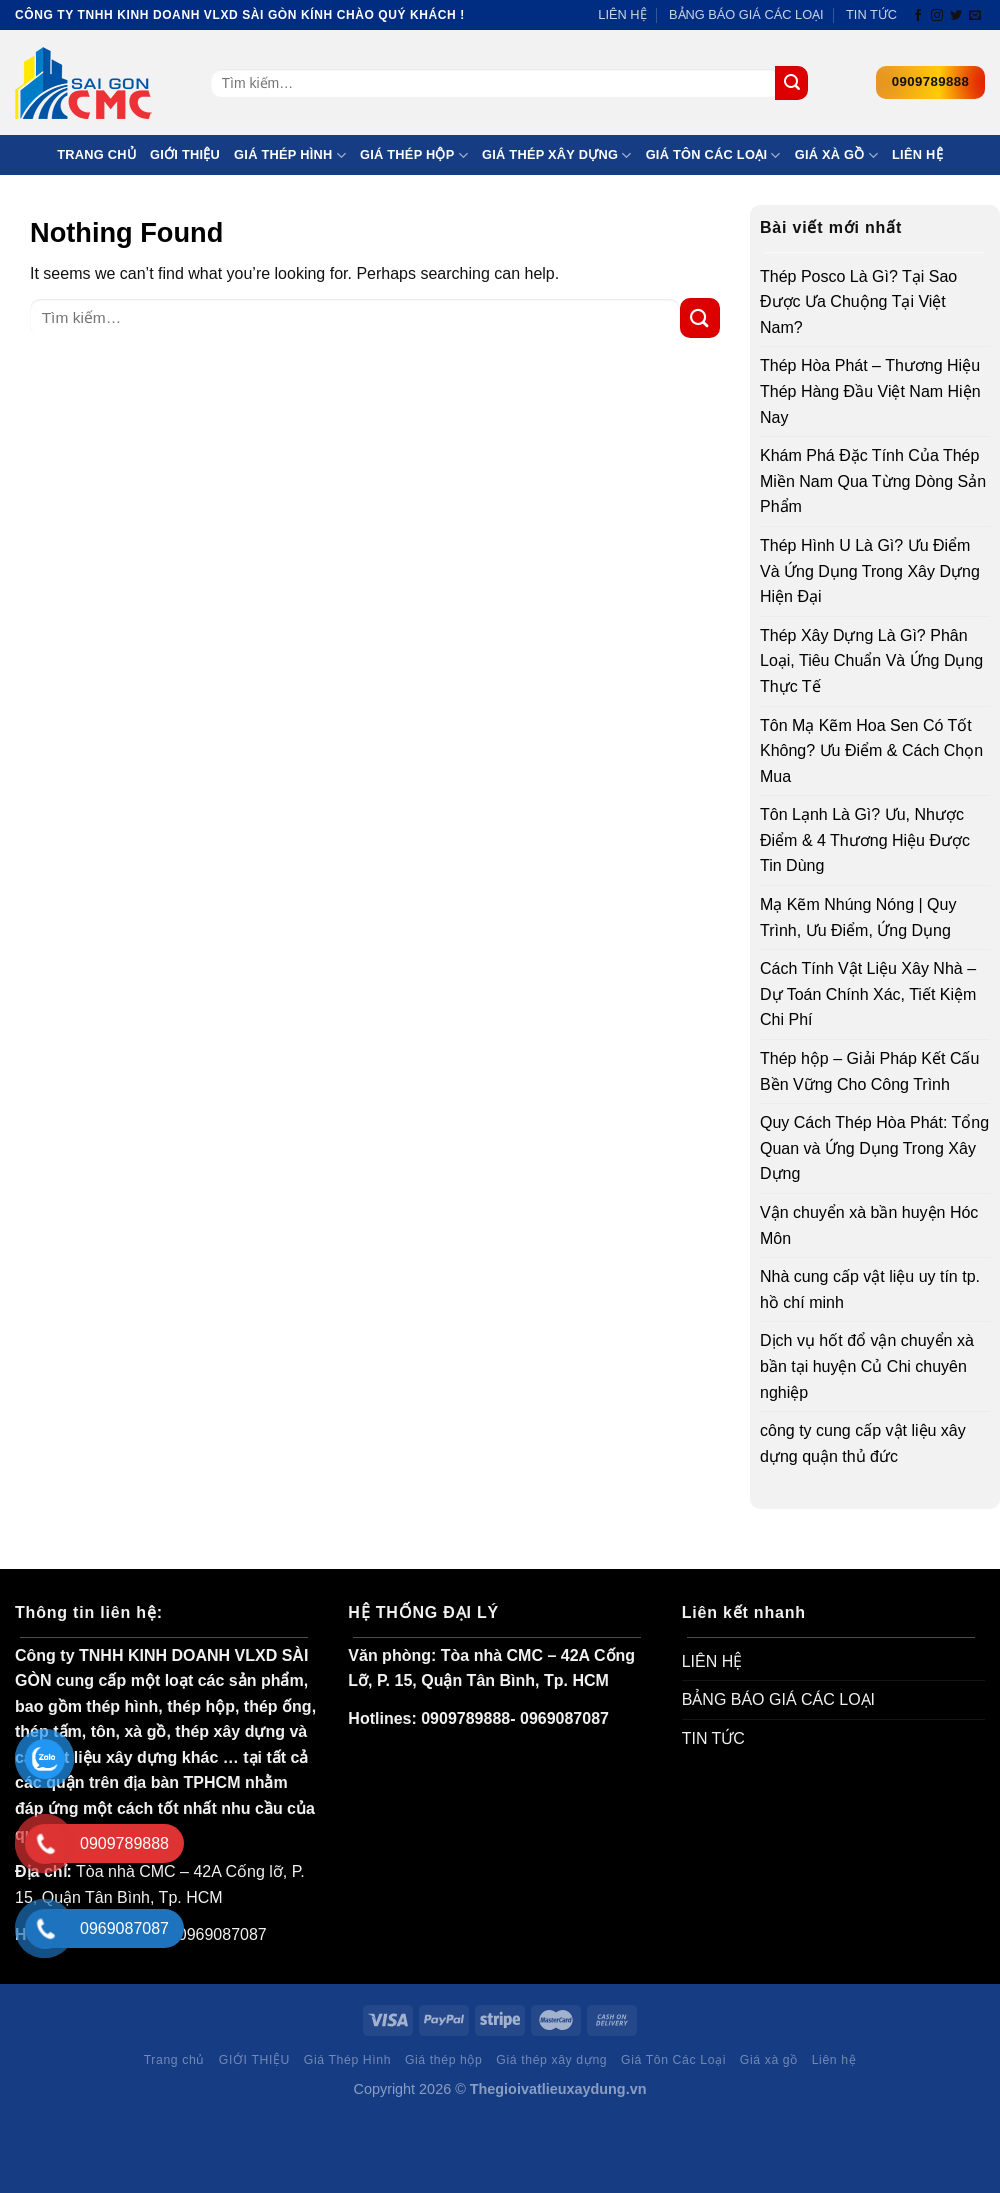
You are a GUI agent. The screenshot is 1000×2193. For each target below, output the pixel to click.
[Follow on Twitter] (956, 16)
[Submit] (791, 83)
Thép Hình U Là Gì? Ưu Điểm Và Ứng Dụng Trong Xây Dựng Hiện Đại (870, 571)
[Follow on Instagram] (937, 16)
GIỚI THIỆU (185, 154)
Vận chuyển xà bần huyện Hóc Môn (869, 1225)
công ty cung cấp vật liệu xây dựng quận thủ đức (863, 1443)
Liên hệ (917, 154)
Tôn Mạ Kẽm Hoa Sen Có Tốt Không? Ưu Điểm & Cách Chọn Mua (871, 751)
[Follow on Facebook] (918, 16)
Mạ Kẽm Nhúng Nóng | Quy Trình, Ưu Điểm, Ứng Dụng (858, 917)
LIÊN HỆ (622, 14)
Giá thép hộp (414, 155)
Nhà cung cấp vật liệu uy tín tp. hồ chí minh (870, 1289)
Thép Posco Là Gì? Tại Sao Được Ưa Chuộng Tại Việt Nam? (858, 302)
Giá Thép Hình (290, 155)
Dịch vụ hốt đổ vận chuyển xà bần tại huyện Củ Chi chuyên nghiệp (867, 1366)
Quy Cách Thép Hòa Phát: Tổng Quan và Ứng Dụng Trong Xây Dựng (874, 1148)
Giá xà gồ (836, 155)
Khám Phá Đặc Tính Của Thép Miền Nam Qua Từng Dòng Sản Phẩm (873, 481)
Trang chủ (96, 154)
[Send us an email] (975, 16)
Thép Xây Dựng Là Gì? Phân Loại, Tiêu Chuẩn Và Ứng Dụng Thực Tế (871, 661)
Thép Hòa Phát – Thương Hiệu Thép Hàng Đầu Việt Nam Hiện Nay (870, 391)
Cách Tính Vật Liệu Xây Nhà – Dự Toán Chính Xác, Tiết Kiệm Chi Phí (868, 994)
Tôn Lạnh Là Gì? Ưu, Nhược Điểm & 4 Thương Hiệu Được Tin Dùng (865, 840)
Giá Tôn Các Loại (713, 155)
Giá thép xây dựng (557, 155)
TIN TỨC (871, 14)
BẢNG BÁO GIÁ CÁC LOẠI (746, 14)
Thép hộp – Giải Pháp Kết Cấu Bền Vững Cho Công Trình (869, 1071)
